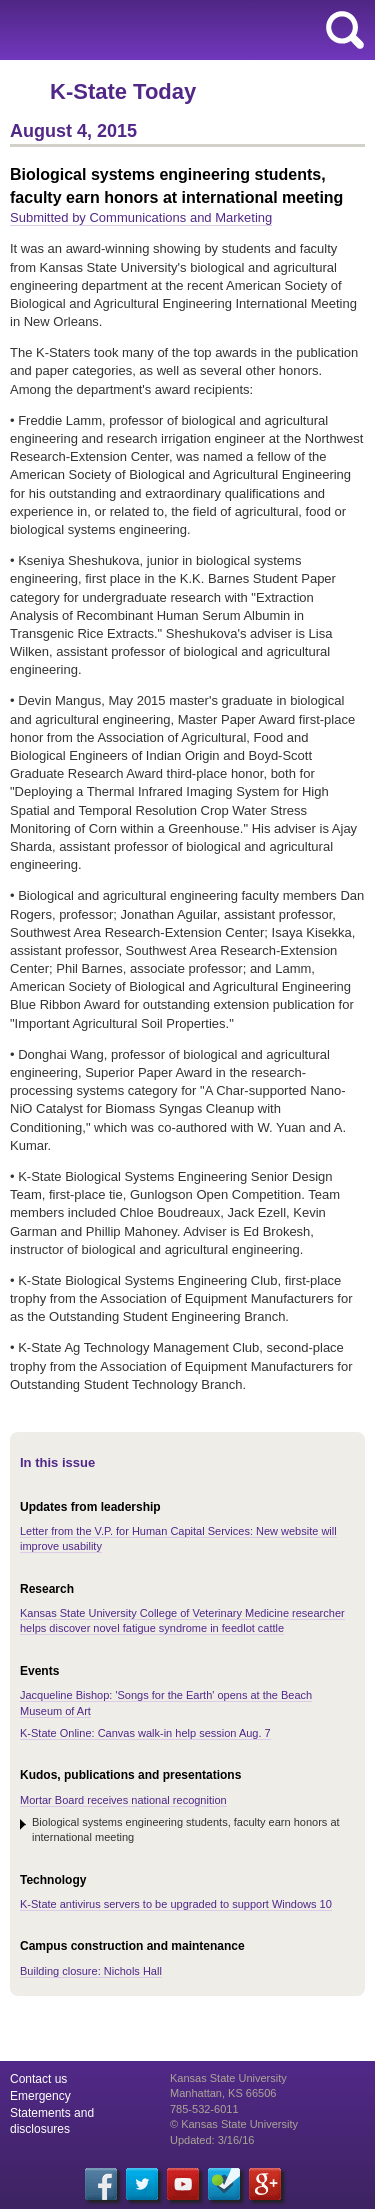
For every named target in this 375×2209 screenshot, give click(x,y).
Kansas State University (182, 30)
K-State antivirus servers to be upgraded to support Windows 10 (176, 1904)
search (345, 30)
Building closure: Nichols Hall (91, 1971)
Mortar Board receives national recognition (123, 1800)
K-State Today (123, 91)
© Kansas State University (234, 2124)
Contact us (38, 2079)
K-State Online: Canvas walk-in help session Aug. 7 (145, 1733)
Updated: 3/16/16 (212, 2140)
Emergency (40, 2096)
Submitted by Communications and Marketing (141, 217)
